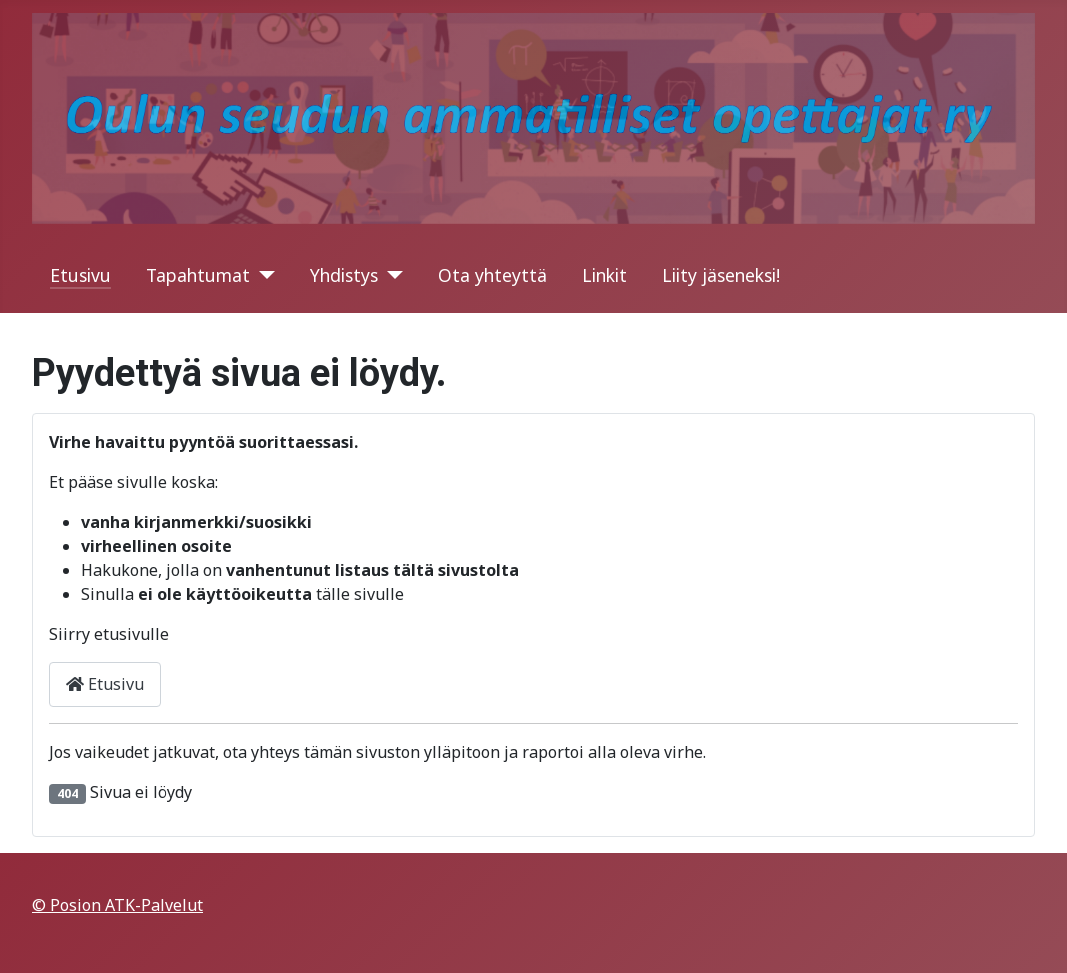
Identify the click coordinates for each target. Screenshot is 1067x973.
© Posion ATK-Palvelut (117, 905)
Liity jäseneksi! (721, 275)
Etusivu (80, 275)
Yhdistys (344, 275)
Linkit (604, 275)
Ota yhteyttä (492, 275)
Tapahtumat (198, 275)
